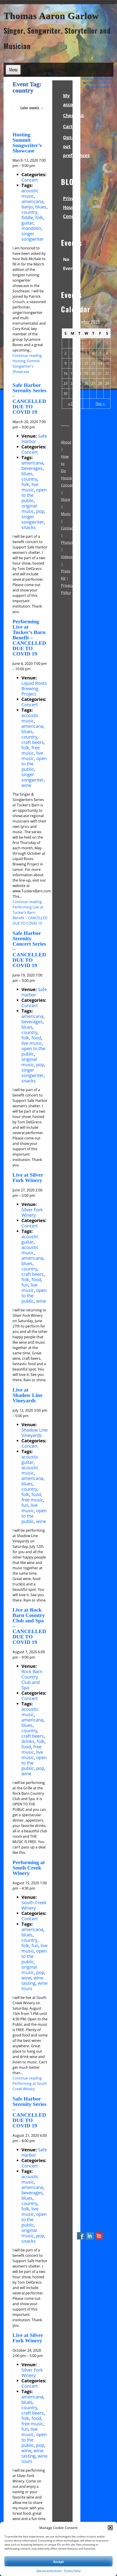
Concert (29, 180)
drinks (27, 1741)
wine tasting (32, 1980)
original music (29, 508)
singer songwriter (32, 236)
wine (26, 785)
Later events (32, 107)
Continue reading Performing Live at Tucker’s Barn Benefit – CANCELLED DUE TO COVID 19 (30, 912)
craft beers (32, 742)
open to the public (33, 1051)
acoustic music (30, 193)
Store (65, 499)
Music (66, 513)
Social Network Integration (97, 78)
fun (24, 1285)
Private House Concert (71, 207)
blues (40, 207)
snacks (28, 527)
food (36, 1038)
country (29, 212)
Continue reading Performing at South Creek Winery (30, 2083)
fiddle (27, 217)
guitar (27, 223)
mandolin (31, 228)
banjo (27, 207)
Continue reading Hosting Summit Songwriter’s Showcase (27, 363)
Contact (67, 528)
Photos (67, 542)
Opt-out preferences (49, 2570)
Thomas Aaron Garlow (51, 16)
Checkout (73, 115)
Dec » (100, 403)
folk (39, 217)
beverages (32, 468)
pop (40, 511)
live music (29, 487)
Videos (66, 556)
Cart (68, 126)
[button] (110, 2527)
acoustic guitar (30, 1239)
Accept (58, 2561)
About (66, 442)
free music (30, 750)
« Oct (72, 403)
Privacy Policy (72, 2570)
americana (32, 201)
